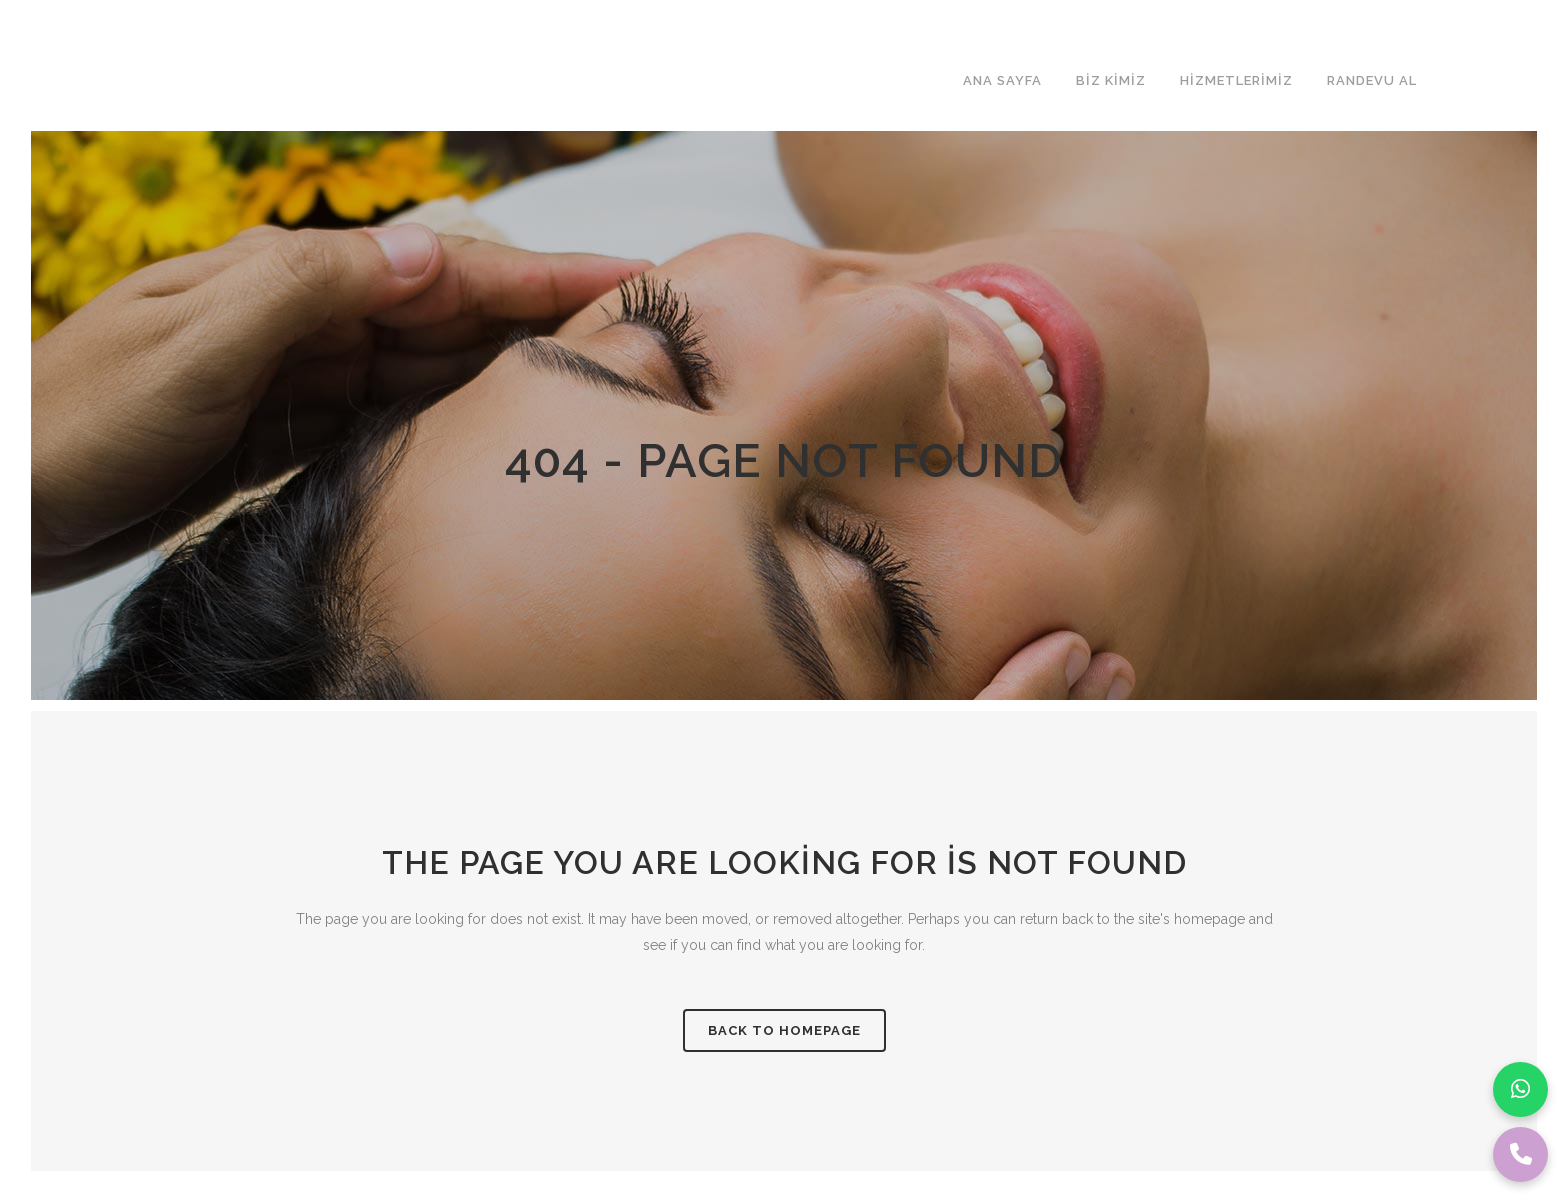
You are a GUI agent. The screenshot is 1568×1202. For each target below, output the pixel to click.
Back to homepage (784, 1030)
